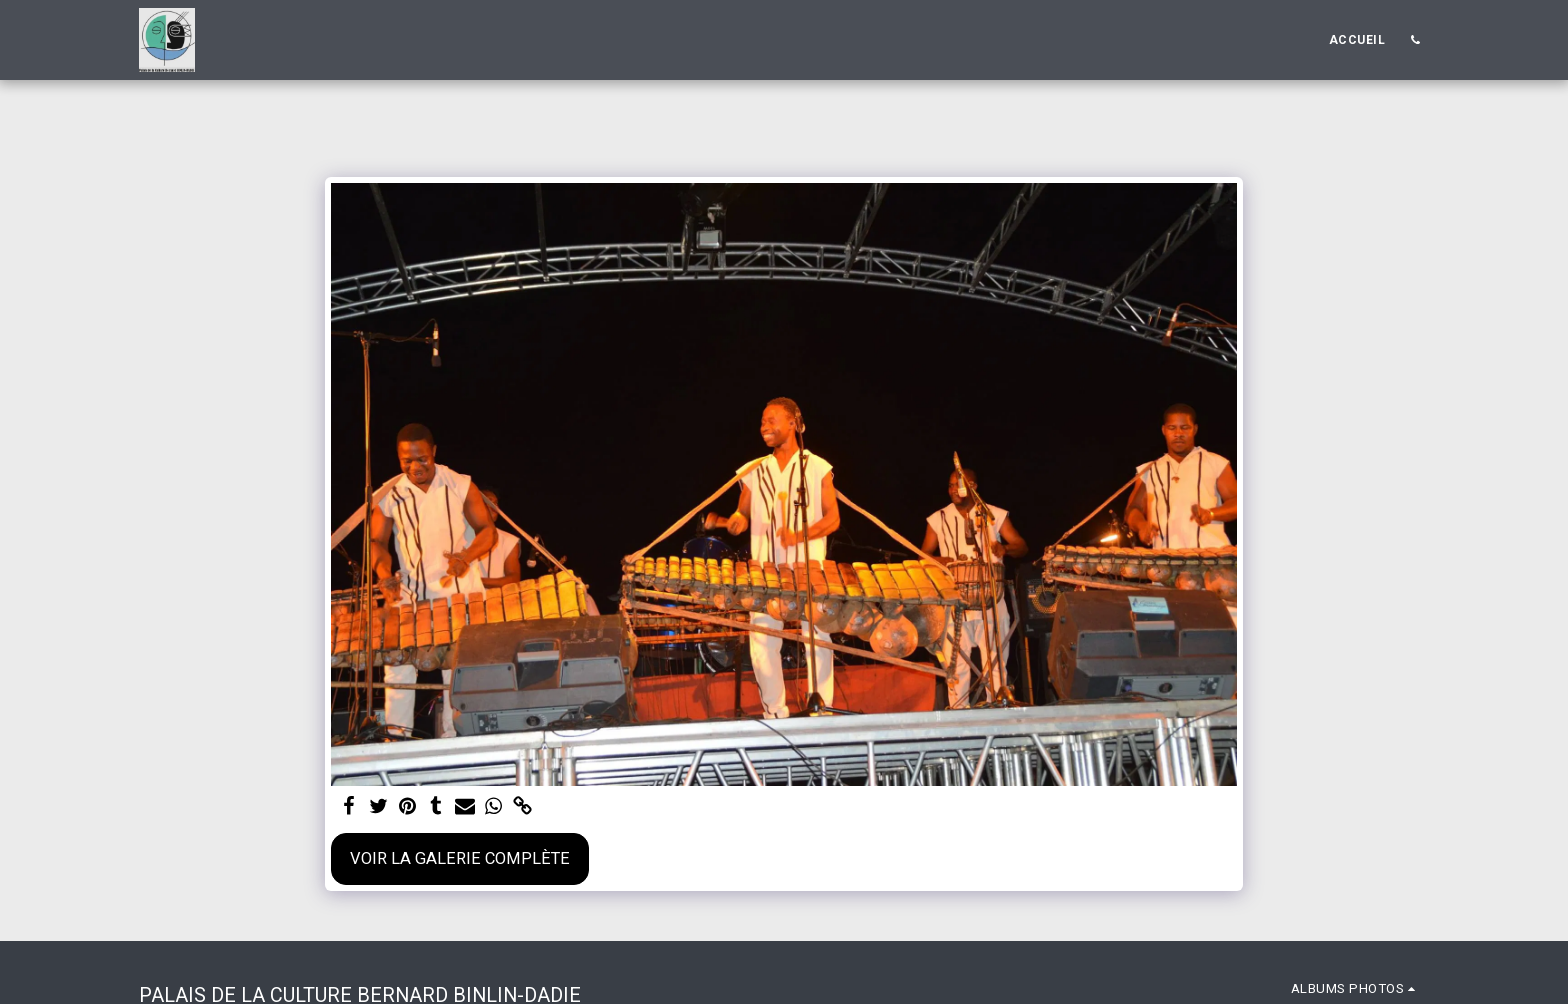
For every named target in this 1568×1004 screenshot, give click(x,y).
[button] (1415, 40)
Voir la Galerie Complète (460, 858)
